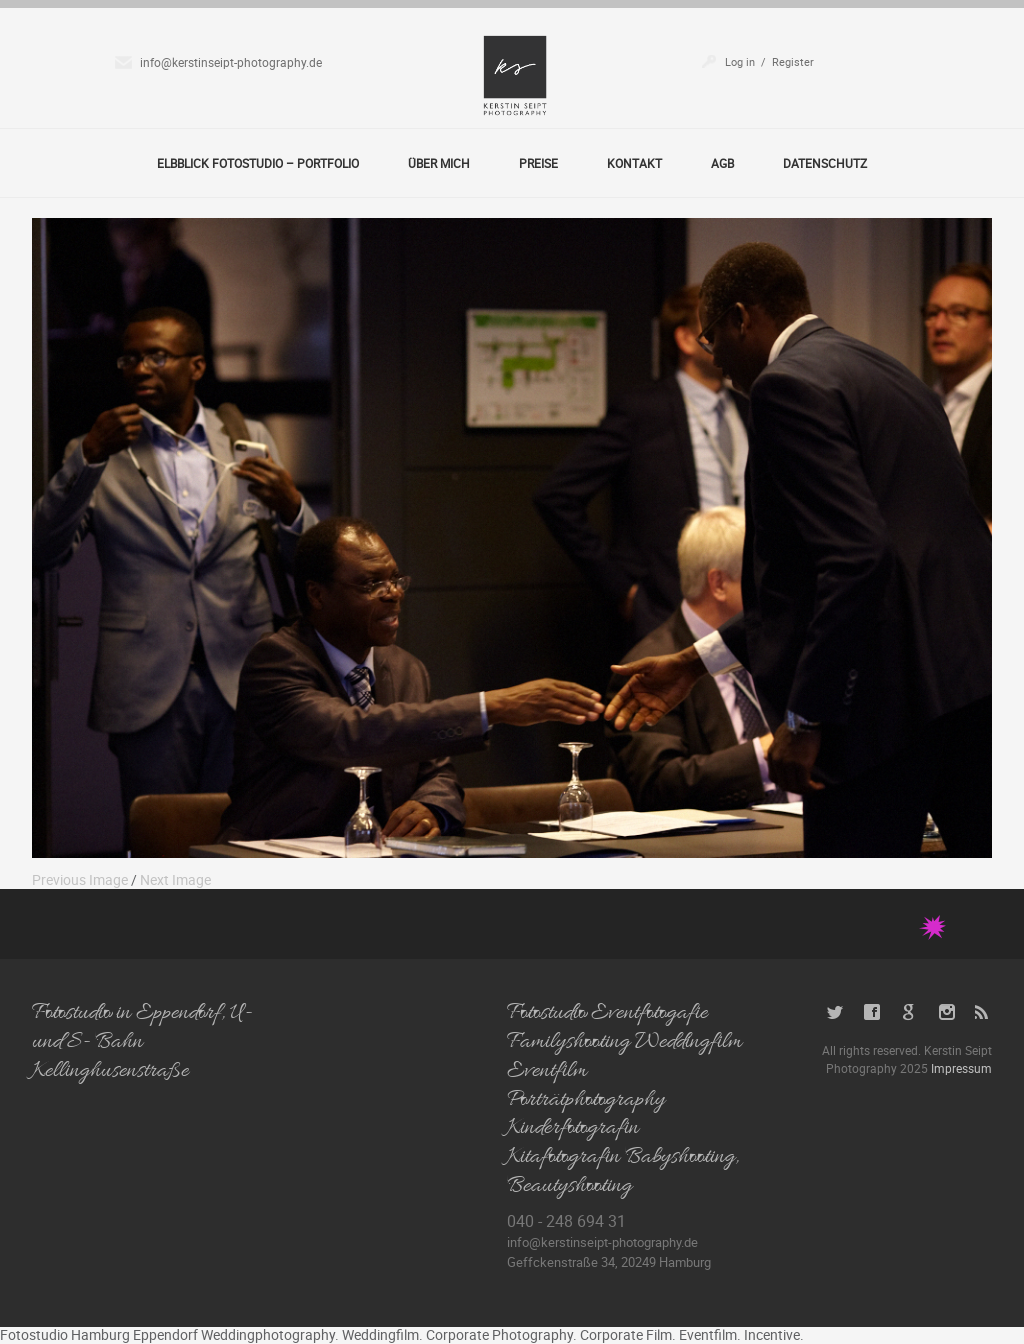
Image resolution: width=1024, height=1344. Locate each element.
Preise (538, 163)
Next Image (175, 879)
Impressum (961, 1068)
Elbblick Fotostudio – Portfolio (258, 163)
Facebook (872, 1012)
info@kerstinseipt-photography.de (231, 62)
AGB (722, 163)
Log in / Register (769, 61)
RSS (983, 1012)
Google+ (909, 1012)
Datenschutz (825, 163)
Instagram (946, 1012)
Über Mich (439, 163)
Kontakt (634, 163)
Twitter (835, 1012)
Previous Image (80, 879)
